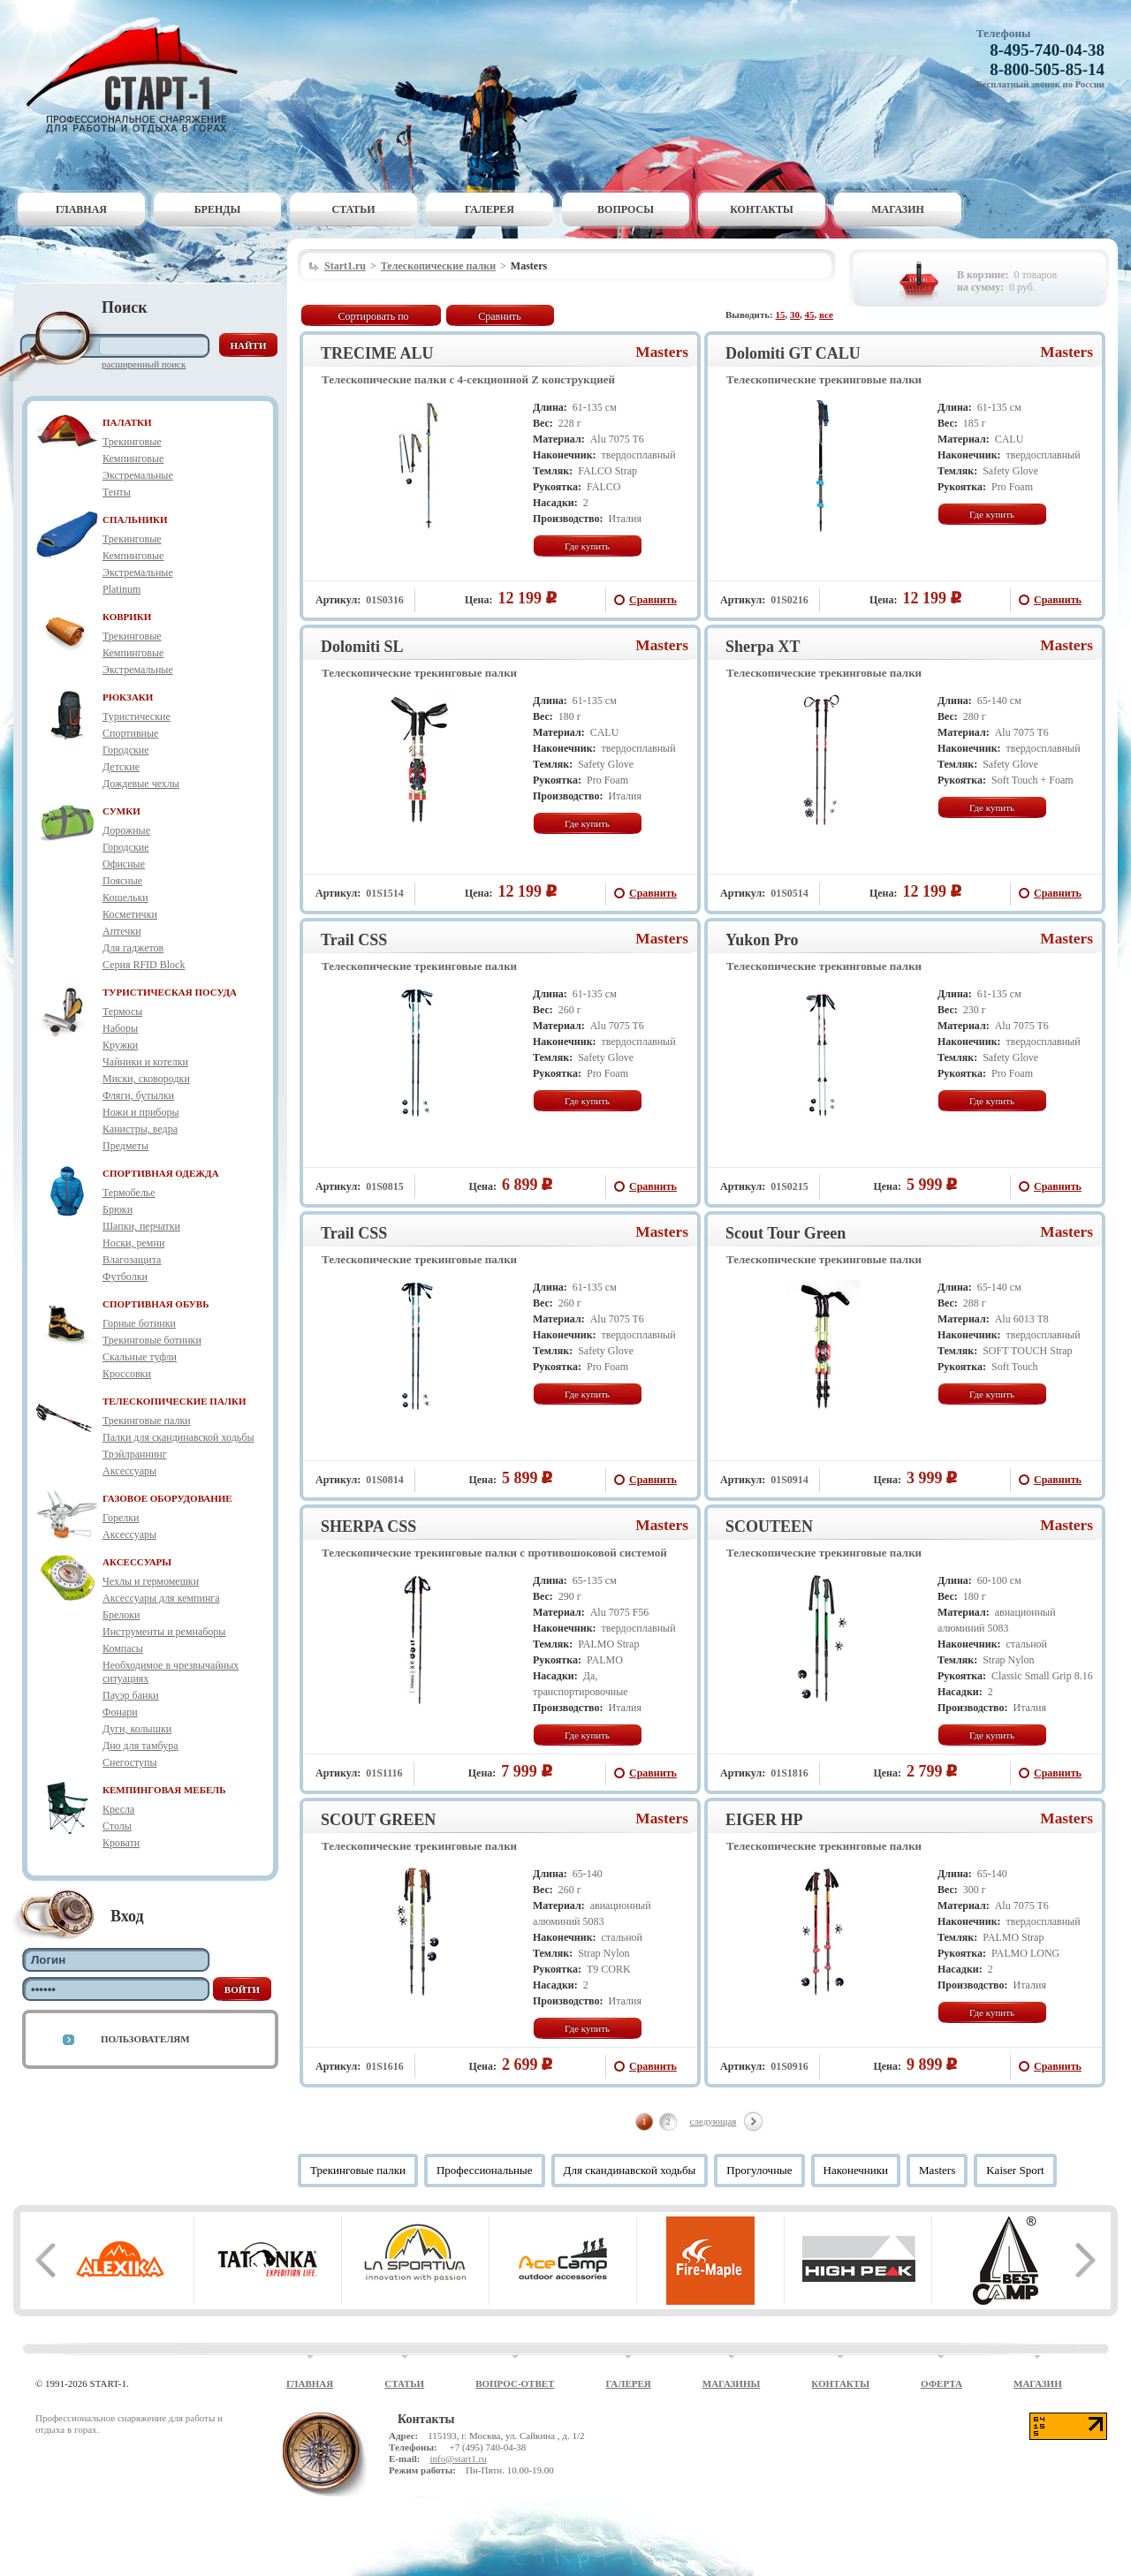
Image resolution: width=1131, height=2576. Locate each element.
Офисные (123, 864)
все (826, 314)
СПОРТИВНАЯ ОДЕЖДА (160, 1173)
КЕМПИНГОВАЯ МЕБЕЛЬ (164, 1789)
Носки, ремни (133, 1243)
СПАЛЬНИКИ (135, 519)
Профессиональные (484, 2170)
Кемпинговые (132, 458)
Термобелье (129, 1192)
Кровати (121, 1843)
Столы (117, 1826)
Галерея (489, 209)
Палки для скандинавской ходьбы (178, 1437)
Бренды (217, 209)
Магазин (897, 209)
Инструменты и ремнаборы (163, 1631)
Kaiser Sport (1015, 2170)
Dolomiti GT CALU (793, 353)
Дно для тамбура (140, 1745)
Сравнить (499, 316)
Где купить (587, 546)
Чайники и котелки (145, 1062)
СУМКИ (121, 811)
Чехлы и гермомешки (150, 1581)
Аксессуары (129, 1471)
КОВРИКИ (126, 616)
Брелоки (121, 1615)
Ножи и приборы (140, 1112)
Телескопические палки (438, 266)
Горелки (120, 1518)
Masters (661, 352)
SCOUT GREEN (378, 1820)
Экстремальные (137, 475)
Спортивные (130, 733)
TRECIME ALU (377, 353)
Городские (125, 750)
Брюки (117, 1209)
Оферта (941, 2383)
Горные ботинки (139, 1323)
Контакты (761, 209)
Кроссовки (126, 1374)
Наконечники (856, 2170)
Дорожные (126, 830)
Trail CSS (354, 940)
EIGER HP (764, 1820)
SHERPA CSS (368, 1526)
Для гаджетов (132, 948)
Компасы (122, 1648)
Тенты (116, 492)
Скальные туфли (139, 1357)
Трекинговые (132, 442)
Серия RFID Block (143, 964)
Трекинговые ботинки (151, 1340)
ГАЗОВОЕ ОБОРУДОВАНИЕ (167, 1498)
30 (795, 314)
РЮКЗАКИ (127, 697)
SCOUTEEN (769, 1526)
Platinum (121, 589)
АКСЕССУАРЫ (136, 1562)
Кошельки (125, 897)
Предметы (125, 1146)
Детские (121, 767)
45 (810, 314)
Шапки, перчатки (141, 1226)
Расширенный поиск (144, 364)
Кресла (118, 1809)
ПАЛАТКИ (127, 422)
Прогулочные (759, 2170)
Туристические (136, 716)
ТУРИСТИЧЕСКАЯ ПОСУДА (169, 992)
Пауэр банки (130, 1695)
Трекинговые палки (146, 1420)
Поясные (122, 881)
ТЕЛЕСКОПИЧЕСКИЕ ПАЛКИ (174, 1401)
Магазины (731, 2383)
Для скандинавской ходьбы (630, 2170)
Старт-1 (138, 75)
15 (781, 314)
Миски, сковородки (146, 1078)
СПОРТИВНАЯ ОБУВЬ (155, 1304)
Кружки (120, 1045)
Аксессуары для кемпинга (161, 1598)
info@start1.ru (457, 2458)
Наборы (120, 1028)
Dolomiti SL (362, 646)
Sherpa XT (763, 646)
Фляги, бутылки (138, 1095)
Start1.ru (345, 266)
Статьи (354, 209)
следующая (713, 2121)
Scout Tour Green (785, 1233)
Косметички (129, 914)
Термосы (122, 1011)
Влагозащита (131, 1260)
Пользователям (145, 2039)
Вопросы (625, 209)
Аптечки (121, 931)
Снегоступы (129, 1762)
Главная (81, 209)
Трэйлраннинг (134, 1454)
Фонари (120, 1712)
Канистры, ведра (140, 1129)
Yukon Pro (762, 940)
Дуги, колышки (136, 1729)
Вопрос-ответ (514, 2383)
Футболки (125, 1276)
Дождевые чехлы (140, 783)
